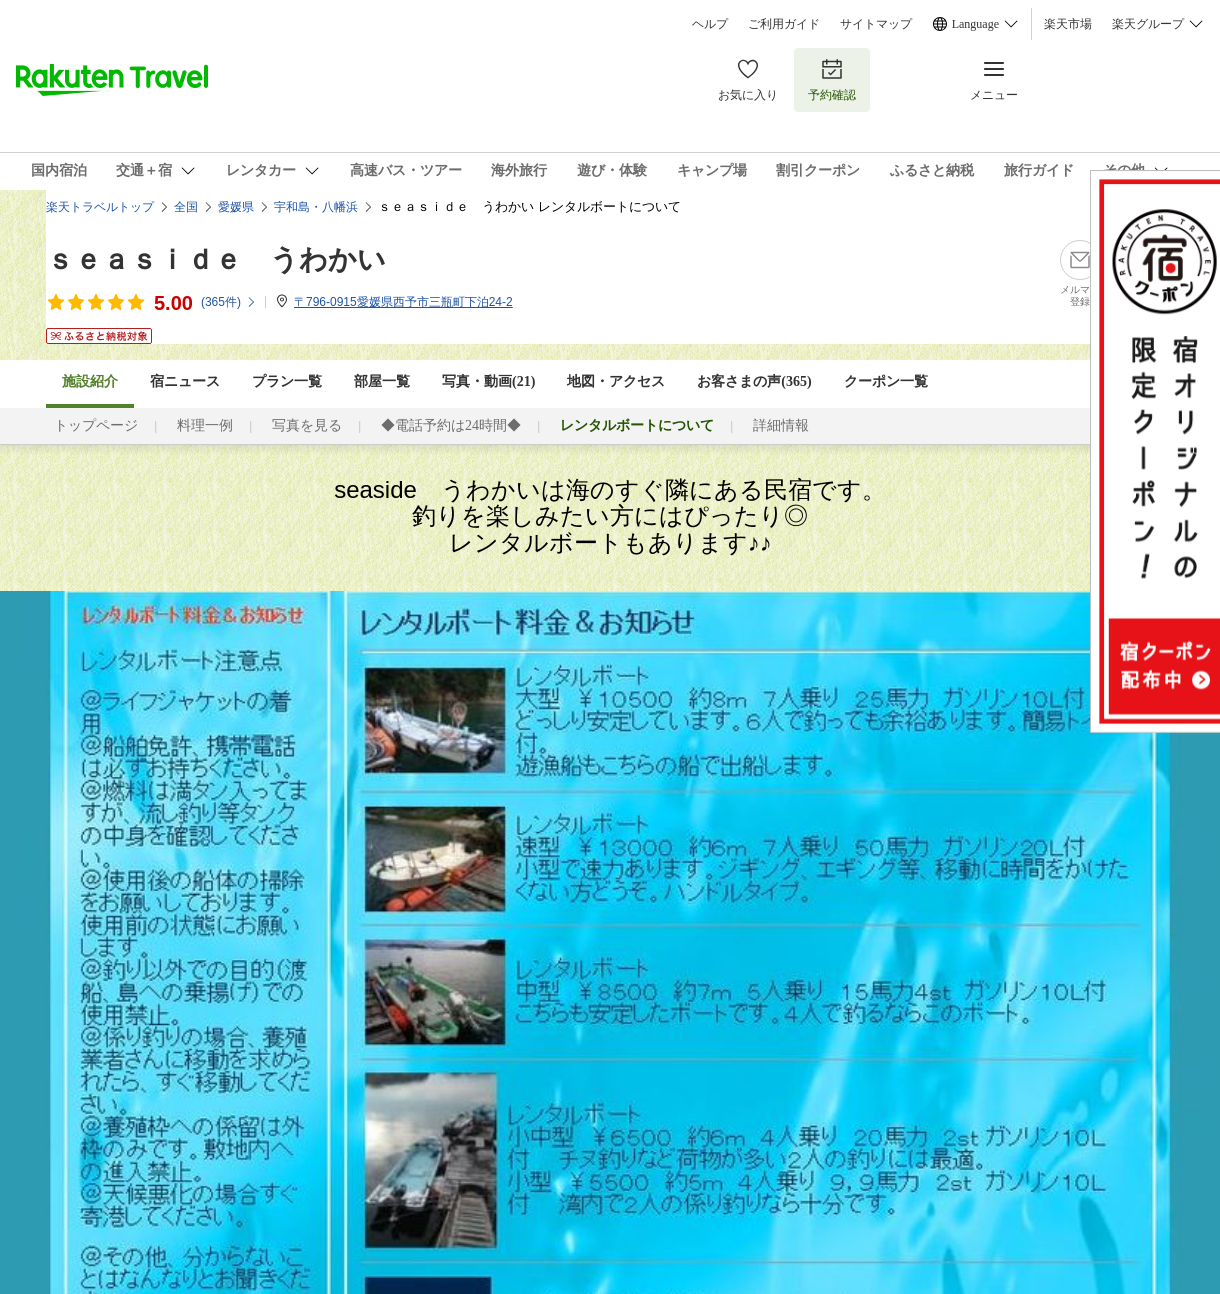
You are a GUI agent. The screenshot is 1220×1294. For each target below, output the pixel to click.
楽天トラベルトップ (100, 207)
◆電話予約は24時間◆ (451, 425)
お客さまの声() (754, 381)
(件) (229, 302)
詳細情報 (781, 425)
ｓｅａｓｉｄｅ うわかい (216, 259)
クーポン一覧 (886, 381)
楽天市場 (1068, 24)
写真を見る (307, 425)
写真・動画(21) (488, 381)
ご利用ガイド (784, 24)
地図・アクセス (616, 381)
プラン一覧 (287, 381)
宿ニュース (185, 381)
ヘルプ (710, 24)
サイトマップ (876, 24)
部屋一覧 (382, 381)
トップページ (96, 425)
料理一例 (205, 425)
